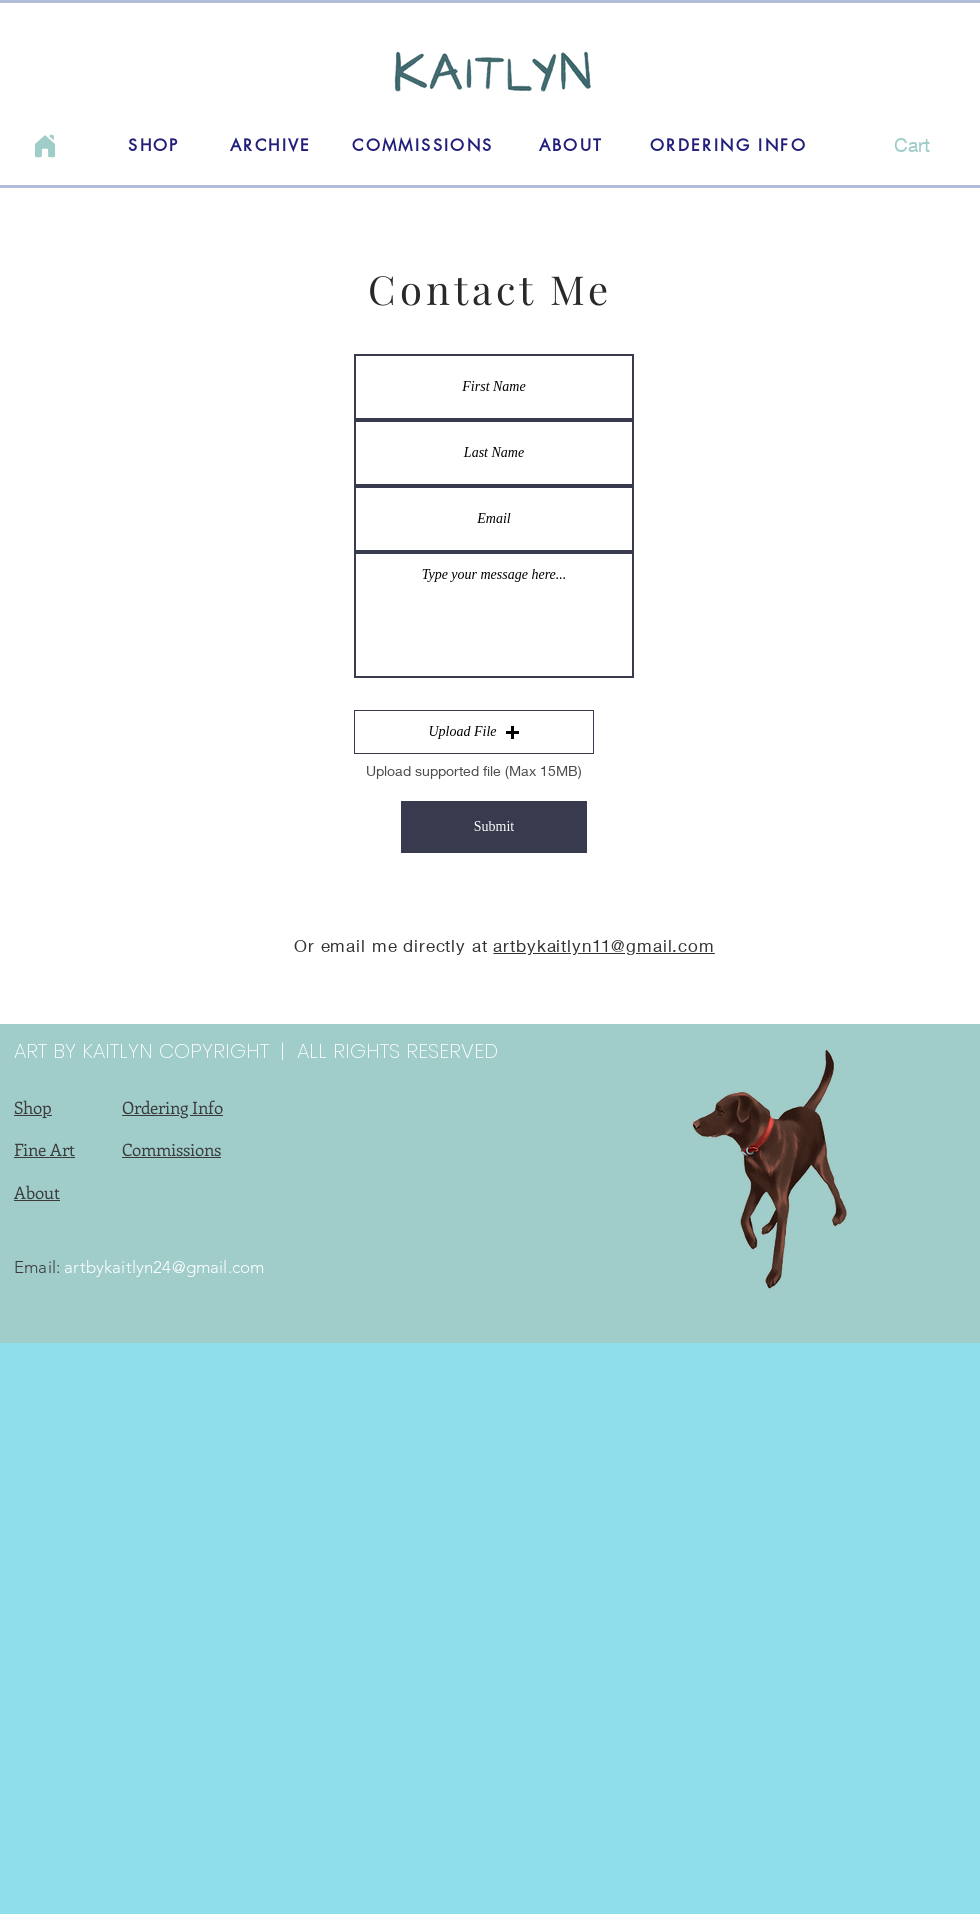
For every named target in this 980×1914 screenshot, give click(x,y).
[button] (906, 145)
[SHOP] (154, 145)
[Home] (45, 146)
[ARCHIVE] (271, 145)
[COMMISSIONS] (423, 145)
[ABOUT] (571, 145)
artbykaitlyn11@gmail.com (603, 945)
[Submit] (494, 827)
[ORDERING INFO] (728, 145)
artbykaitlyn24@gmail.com (164, 1267)
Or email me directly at (393, 945)
